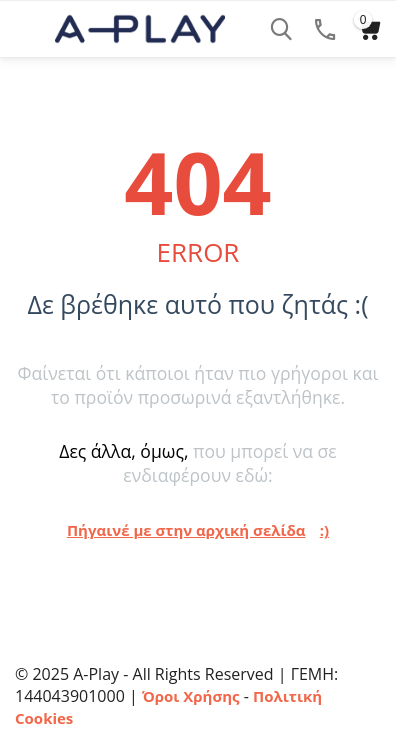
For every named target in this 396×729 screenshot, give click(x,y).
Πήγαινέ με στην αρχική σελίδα (186, 530)
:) (324, 530)
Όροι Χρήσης (191, 696)
